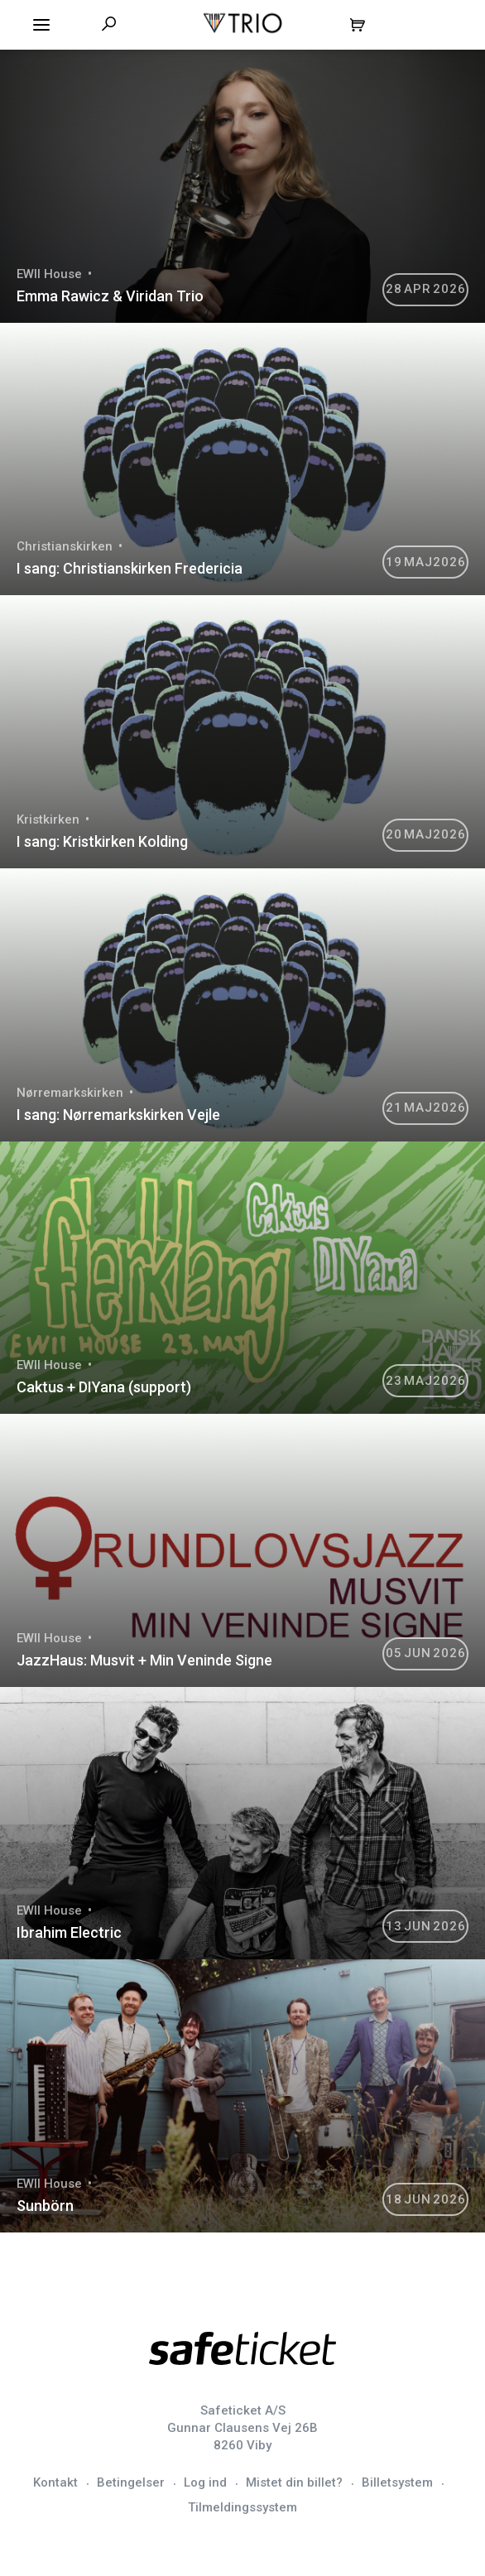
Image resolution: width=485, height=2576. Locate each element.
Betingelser (131, 2482)
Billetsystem (397, 2482)
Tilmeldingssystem (242, 2507)
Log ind (205, 2482)
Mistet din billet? (294, 2482)
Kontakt (55, 2482)
